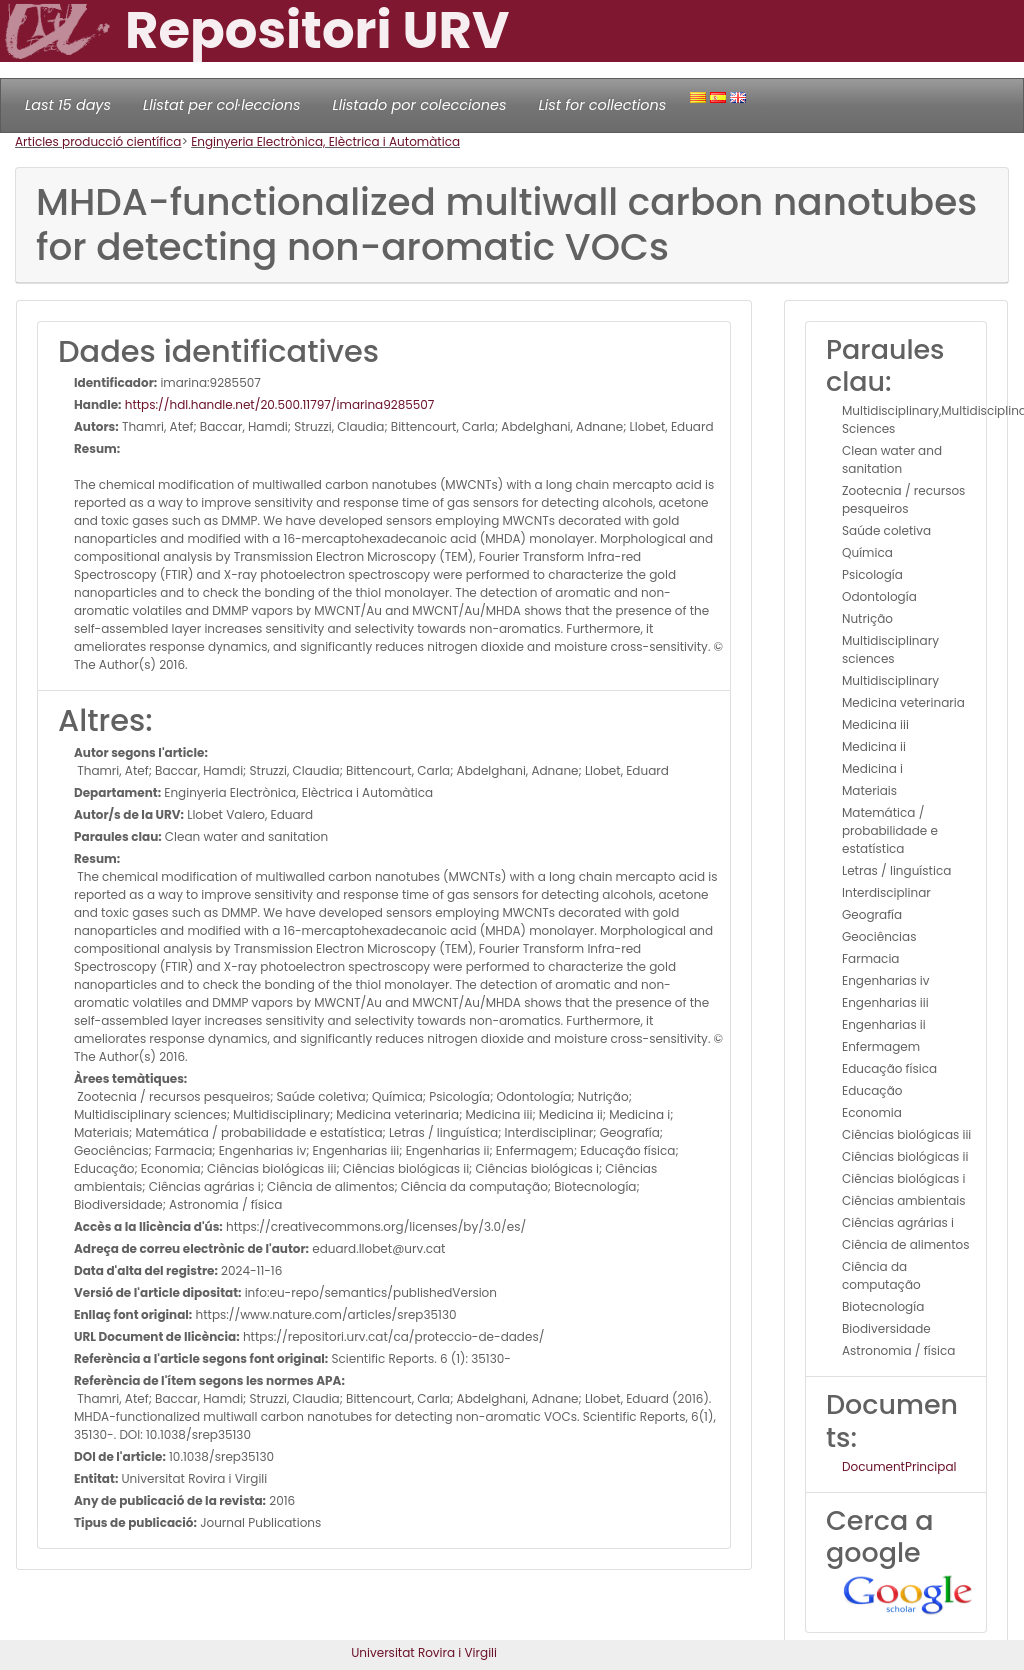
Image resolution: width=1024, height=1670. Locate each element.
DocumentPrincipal (899, 1466)
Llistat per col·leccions (222, 105)
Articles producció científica (98, 141)
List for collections (602, 105)
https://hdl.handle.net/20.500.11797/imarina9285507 (278, 404)
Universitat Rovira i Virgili (424, 1652)
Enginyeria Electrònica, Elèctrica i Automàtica (325, 141)
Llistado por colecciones (420, 105)
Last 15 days (68, 105)
